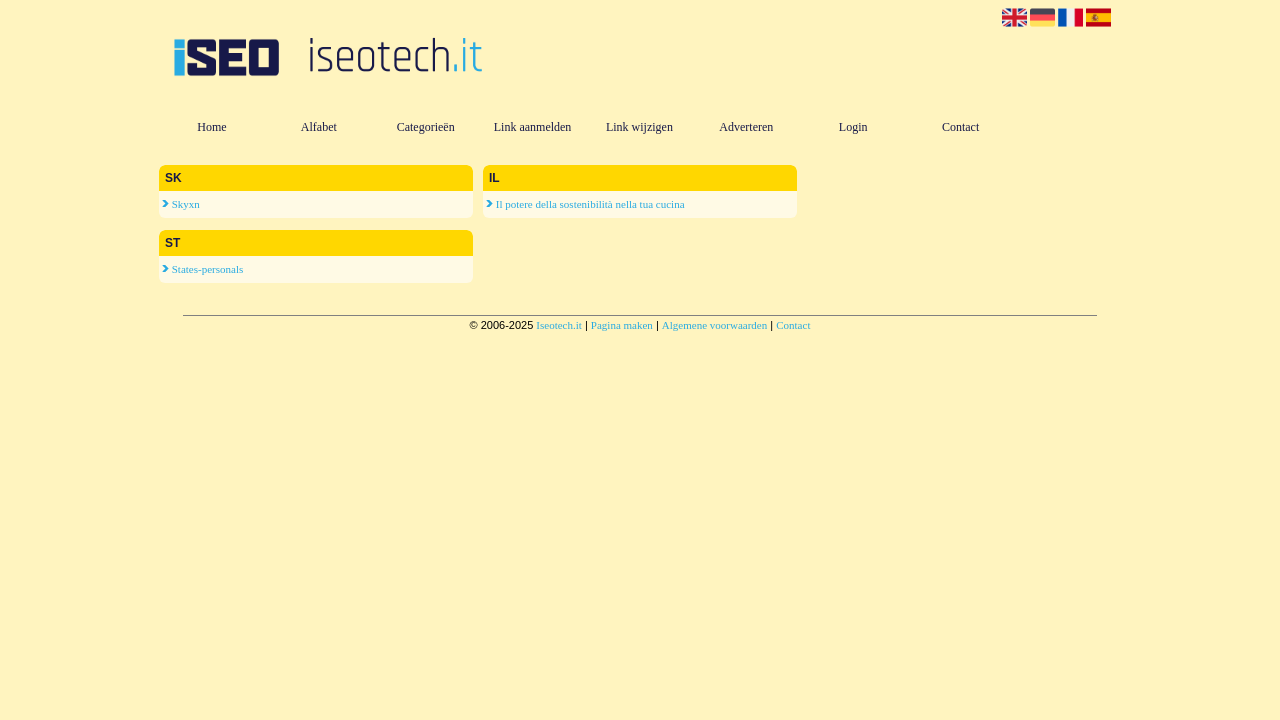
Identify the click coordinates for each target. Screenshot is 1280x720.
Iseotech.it (559, 325)
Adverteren (746, 127)
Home (211, 127)
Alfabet (319, 127)
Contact (960, 127)
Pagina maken (622, 325)
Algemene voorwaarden (714, 325)
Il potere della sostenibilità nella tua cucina (585, 204)
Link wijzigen (639, 127)
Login (853, 127)
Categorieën (426, 127)
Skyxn (181, 204)
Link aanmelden (533, 127)
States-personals (202, 269)
